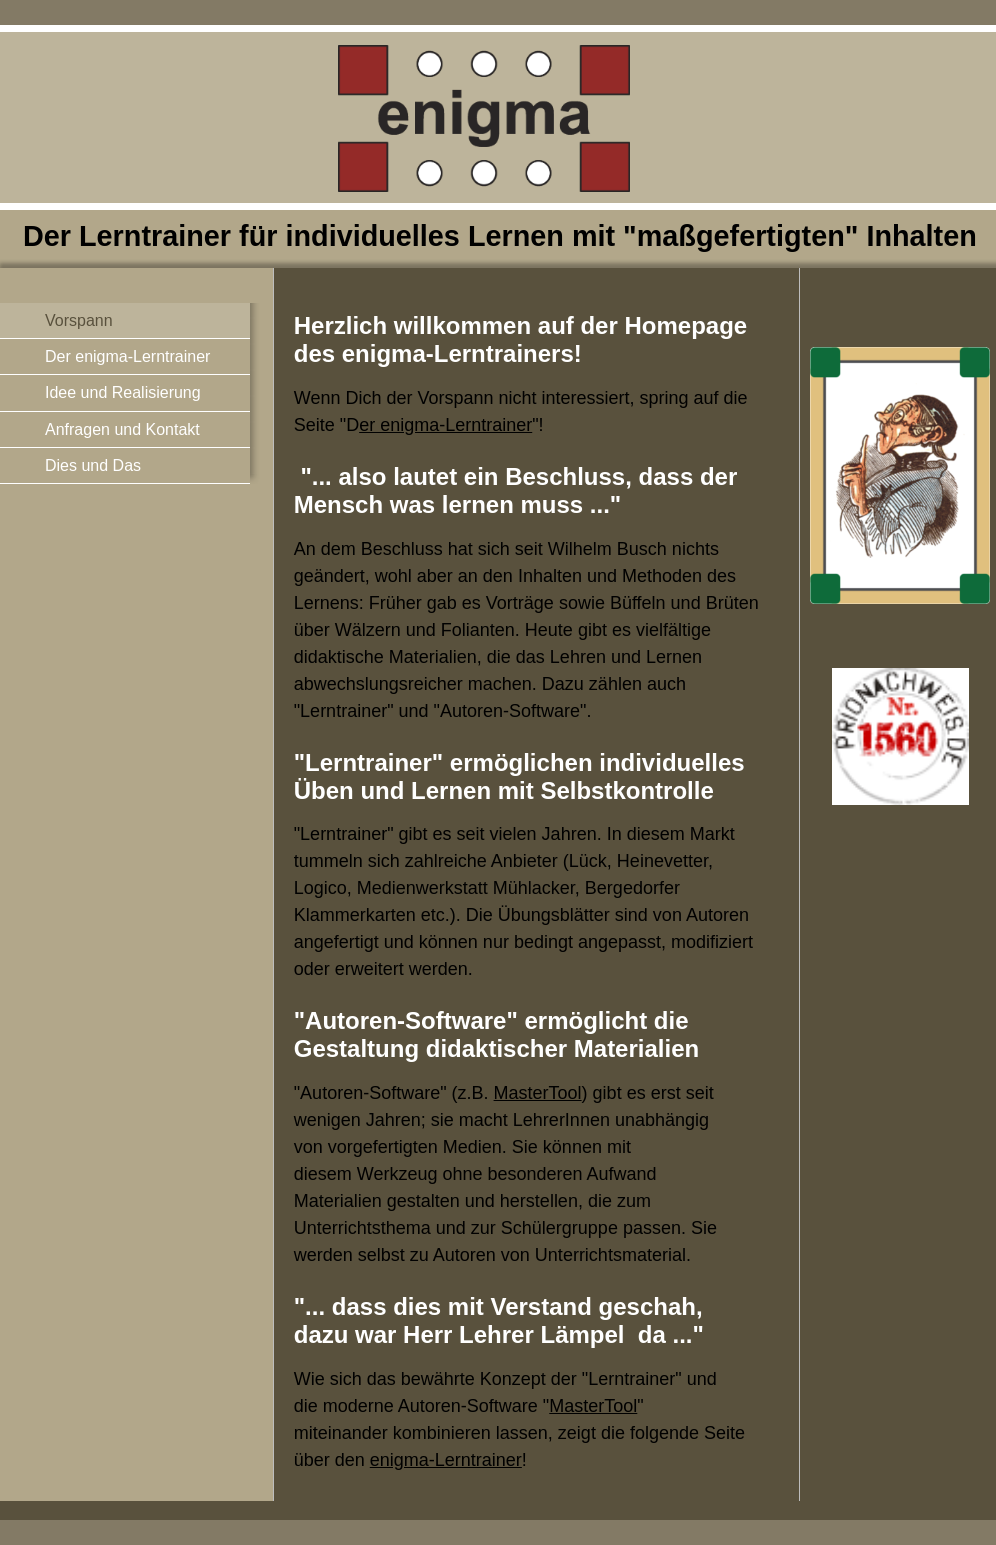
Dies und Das (93, 465)
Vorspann (79, 320)
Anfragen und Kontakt (122, 429)
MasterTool (538, 1093)
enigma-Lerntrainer (446, 1460)
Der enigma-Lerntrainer (127, 356)
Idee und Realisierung (123, 392)
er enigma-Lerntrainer (445, 425)
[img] (498, 146)
